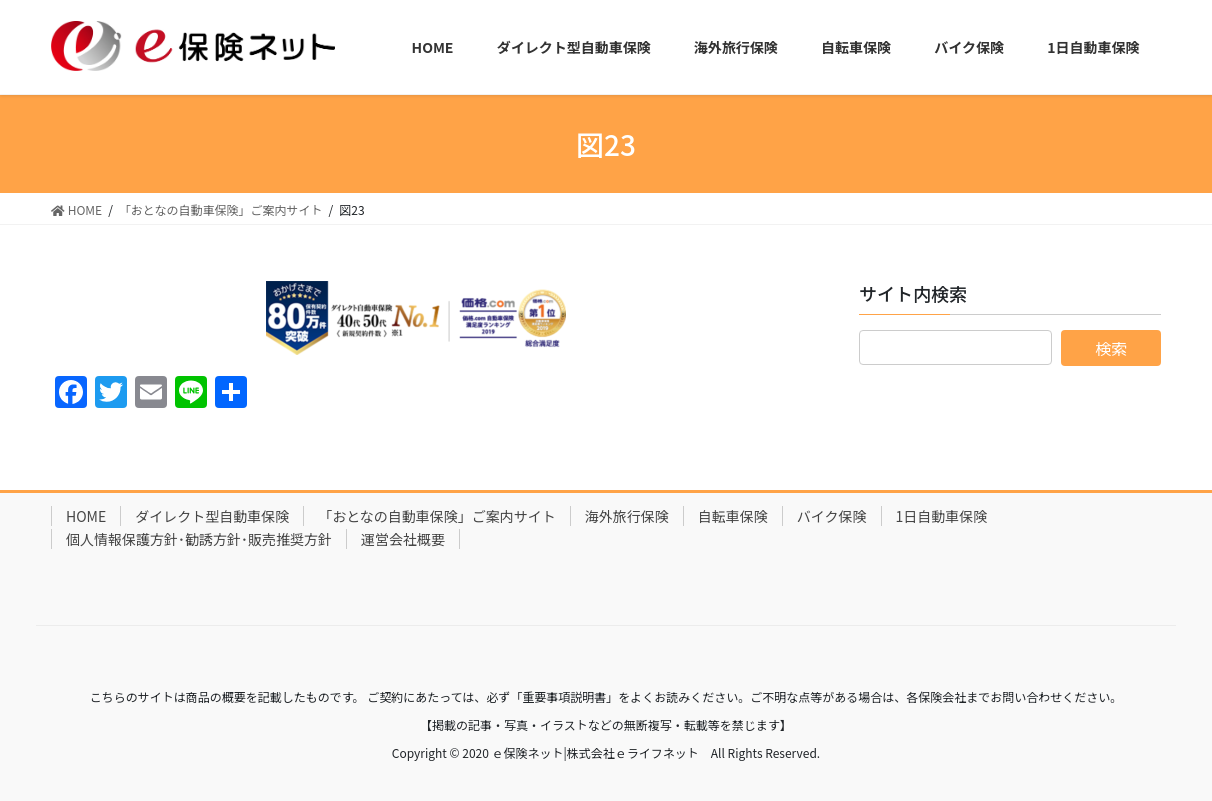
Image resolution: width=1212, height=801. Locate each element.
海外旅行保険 (627, 516)
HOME (86, 516)
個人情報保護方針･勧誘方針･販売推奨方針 (199, 539)
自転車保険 (733, 516)
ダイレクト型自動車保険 (212, 516)
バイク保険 (832, 516)
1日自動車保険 (942, 516)
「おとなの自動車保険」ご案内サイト (437, 516)
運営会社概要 (403, 539)
